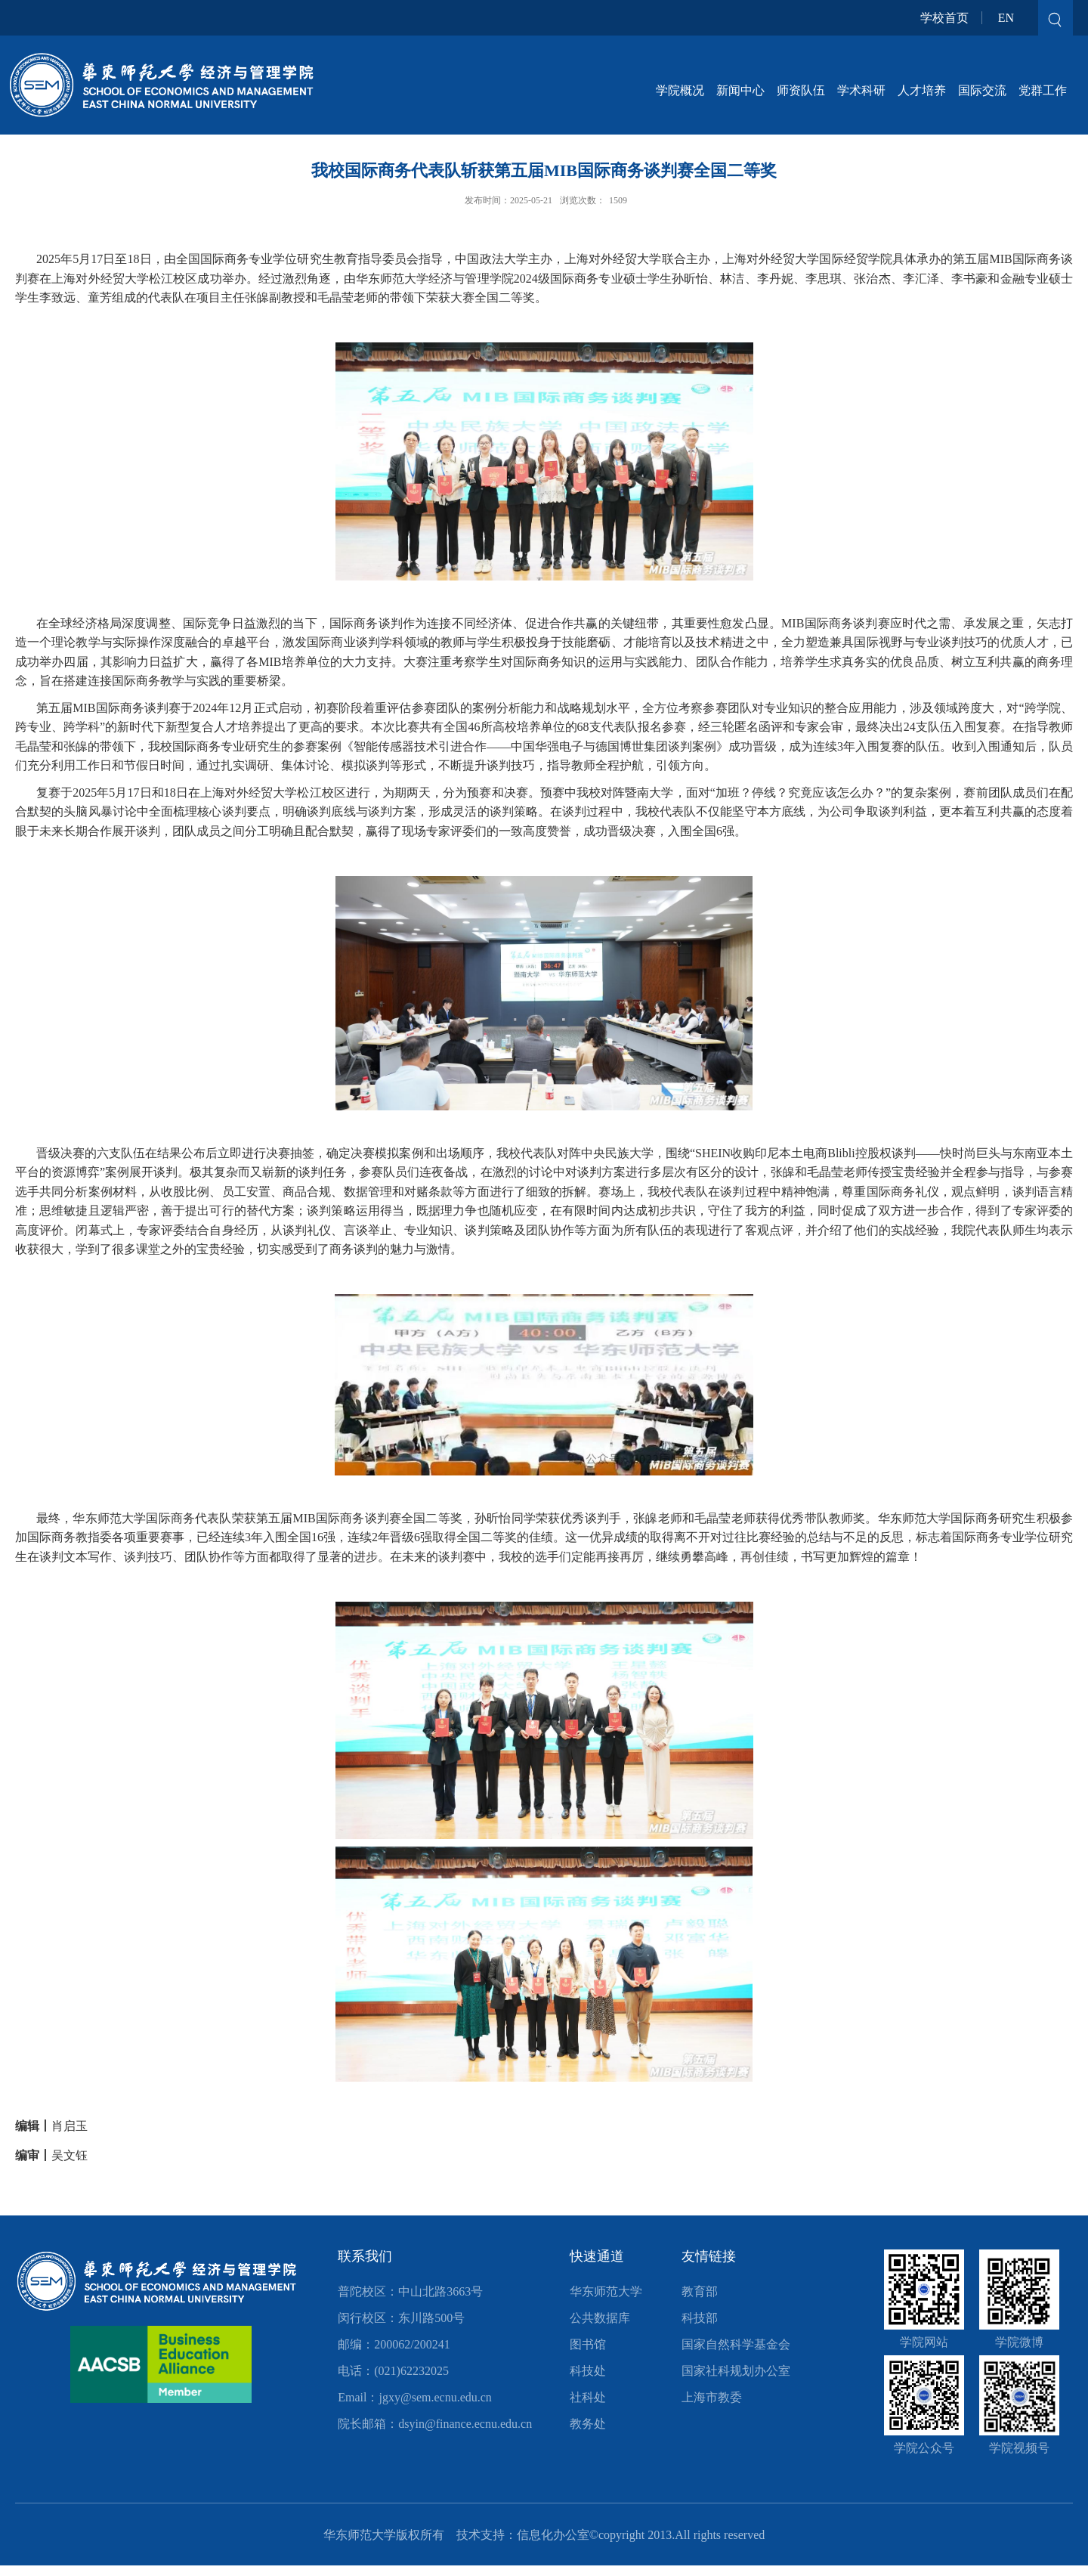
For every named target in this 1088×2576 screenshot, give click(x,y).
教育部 (700, 2291)
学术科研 (861, 90)
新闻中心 (740, 90)
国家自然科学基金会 (736, 2344)
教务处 (588, 2423)
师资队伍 (801, 90)
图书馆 (588, 2344)
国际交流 (982, 90)
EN (1006, 17)
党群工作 (1042, 90)
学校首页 (944, 17)
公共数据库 (600, 2317)
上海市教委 (712, 2397)
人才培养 (922, 90)
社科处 (588, 2397)
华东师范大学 (606, 2291)
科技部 (700, 2317)
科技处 (588, 2370)
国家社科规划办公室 (736, 2370)
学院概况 (680, 90)
